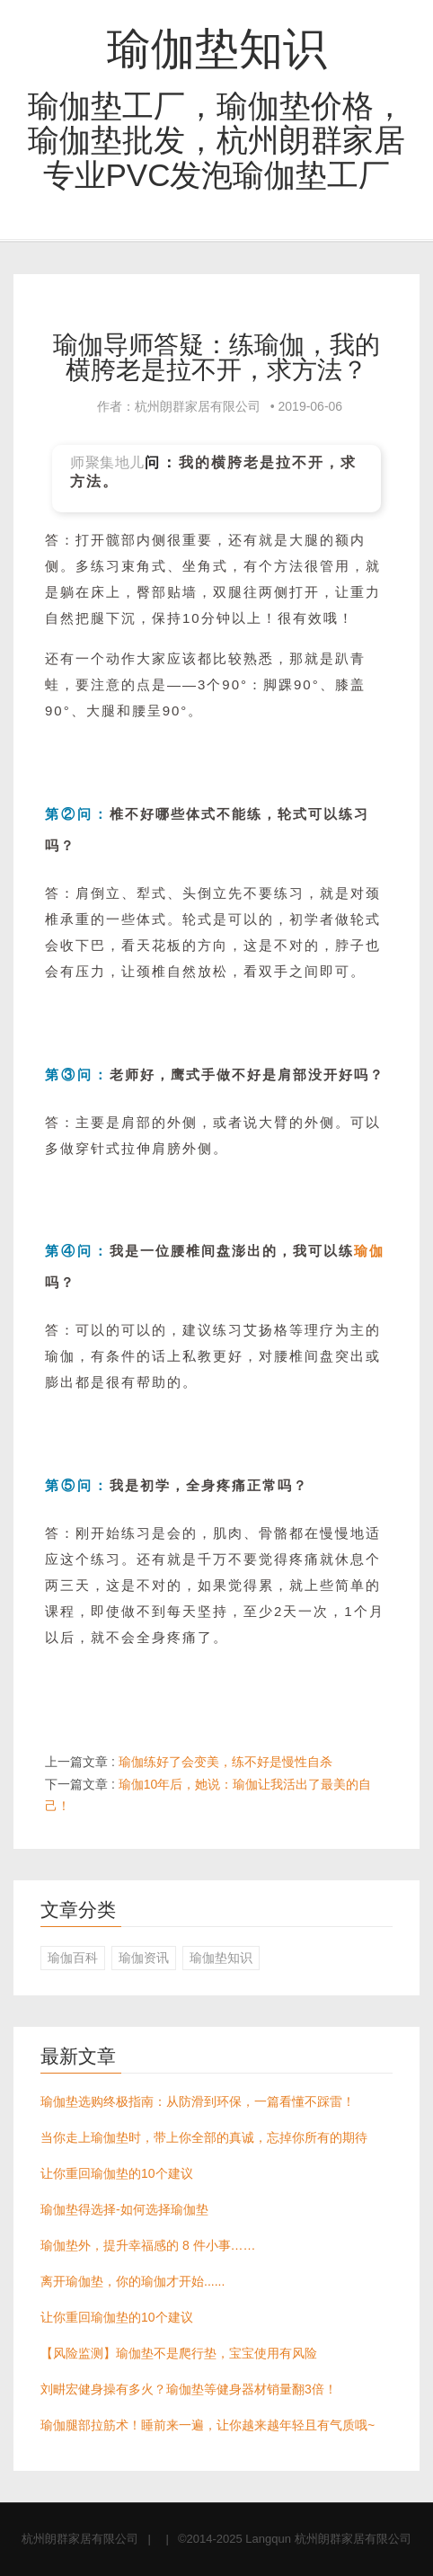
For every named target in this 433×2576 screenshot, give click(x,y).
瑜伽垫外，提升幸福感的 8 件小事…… (148, 2245)
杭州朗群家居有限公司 (80, 2538)
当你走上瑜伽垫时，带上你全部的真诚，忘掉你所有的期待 (203, 2137)
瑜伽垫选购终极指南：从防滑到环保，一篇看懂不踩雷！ (197, 2101)
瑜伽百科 (73, 1957)
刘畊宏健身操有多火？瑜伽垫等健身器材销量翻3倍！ (188, 2389)
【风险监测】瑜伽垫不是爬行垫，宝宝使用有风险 (178, 2353)
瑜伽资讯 (144, 1957)
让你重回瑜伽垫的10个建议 (116, 2173)
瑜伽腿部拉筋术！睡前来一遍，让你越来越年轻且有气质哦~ (207, 2425)
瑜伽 (369, 1250)
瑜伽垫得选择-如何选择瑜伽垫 (124, 2209)
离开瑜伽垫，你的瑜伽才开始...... (132, 2281)
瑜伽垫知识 (217, 48)
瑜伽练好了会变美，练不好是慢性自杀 (225, 1761)
